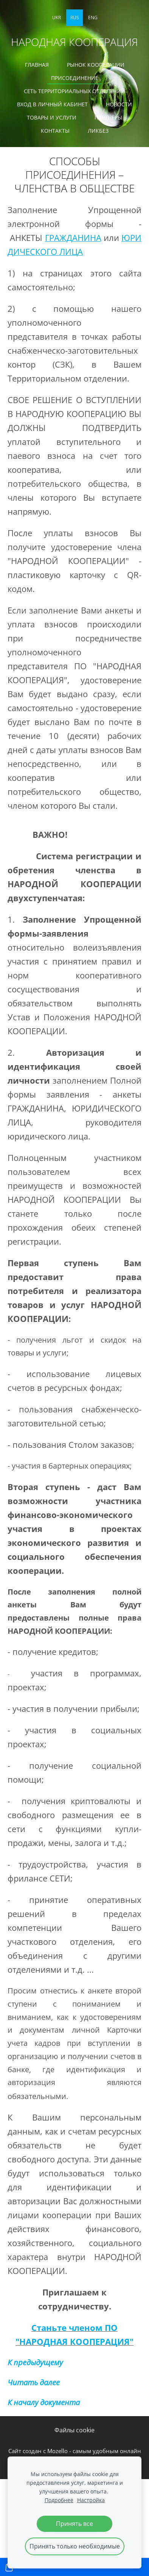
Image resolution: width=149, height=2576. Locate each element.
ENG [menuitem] (93, 17)
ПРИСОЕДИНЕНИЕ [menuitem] (74, 77)
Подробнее (59, 2500)
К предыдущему (35, 2362)
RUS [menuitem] (74, 17)
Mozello (57, 2451)
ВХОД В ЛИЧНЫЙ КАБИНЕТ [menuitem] (52, 104)
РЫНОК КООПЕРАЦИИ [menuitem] (95, 64)
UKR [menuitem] (56, 17)
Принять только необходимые (74, 2546)
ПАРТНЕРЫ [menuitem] (108, 117)
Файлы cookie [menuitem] (74, 2430)
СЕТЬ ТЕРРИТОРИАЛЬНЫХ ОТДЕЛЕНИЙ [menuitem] (74, 91)
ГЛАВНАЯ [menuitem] (37, 64)
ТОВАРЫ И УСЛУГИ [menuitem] (51, 117)
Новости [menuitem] (119, 104)
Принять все (74, 2523)
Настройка (91, 2500)
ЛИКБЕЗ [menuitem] (98, 130)
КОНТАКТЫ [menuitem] (55, 130)
